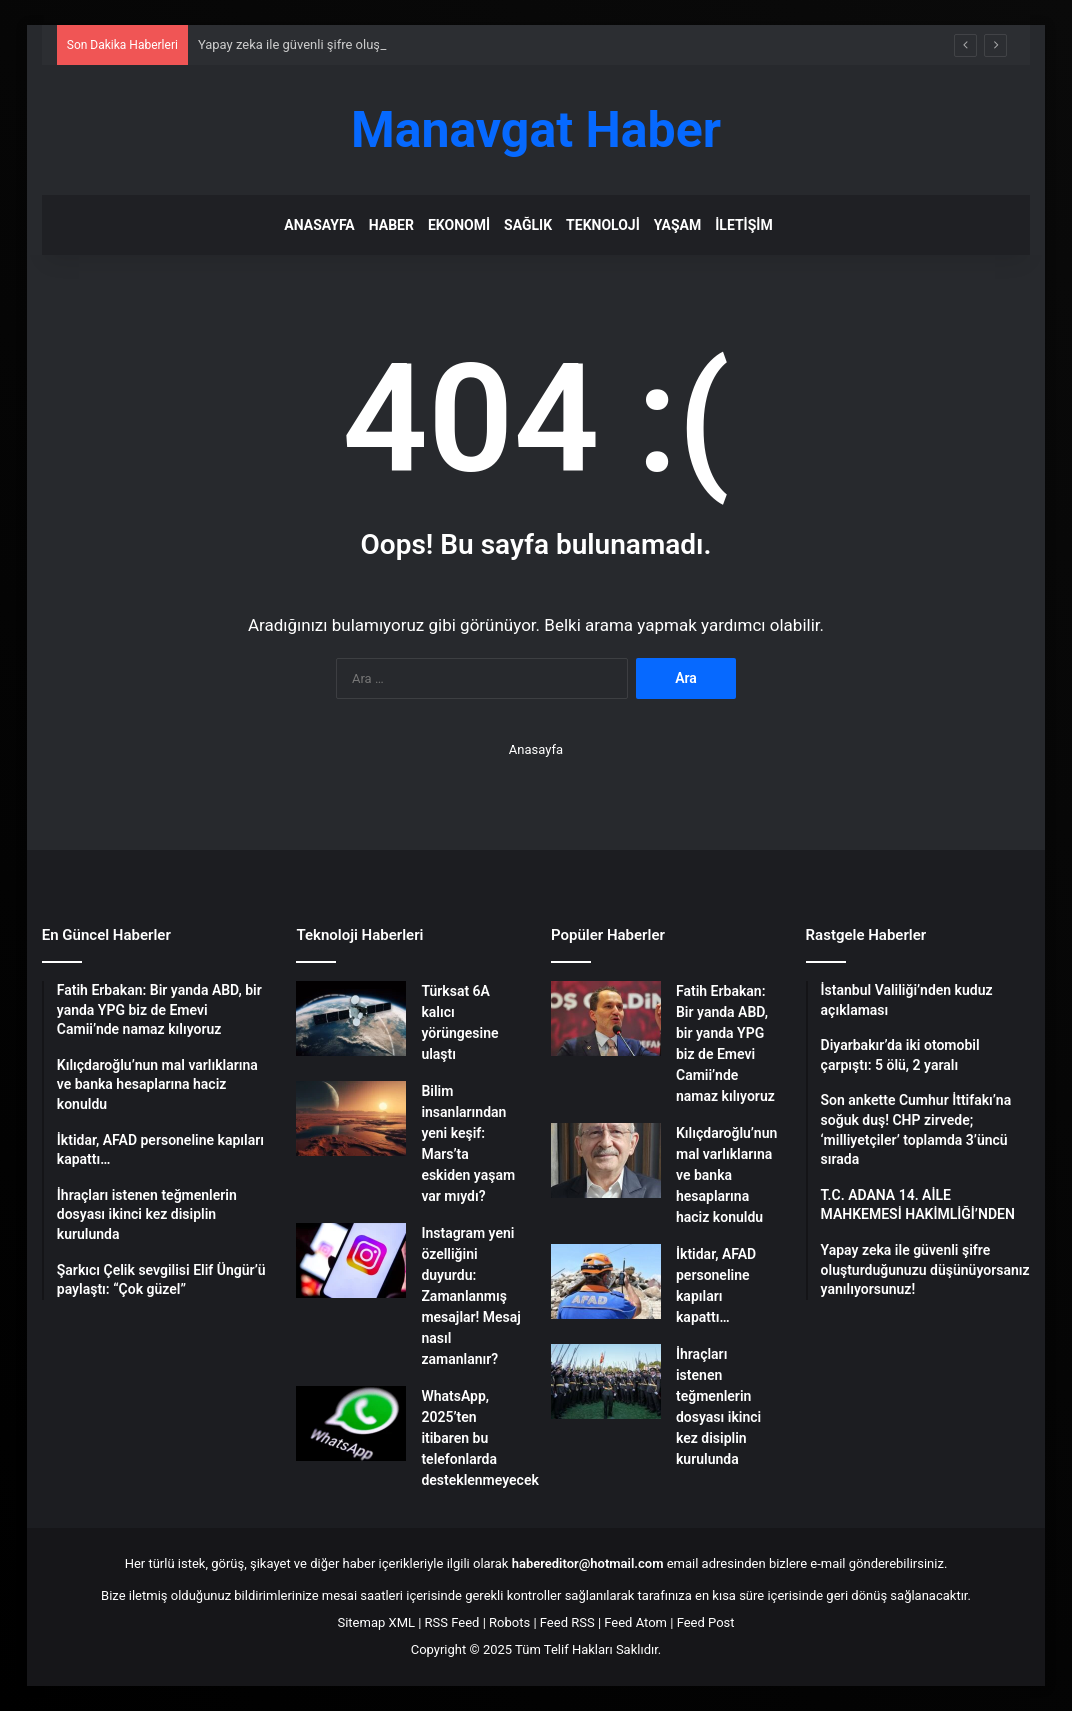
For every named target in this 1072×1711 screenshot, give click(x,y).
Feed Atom (635, 1622)
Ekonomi (459, 225)
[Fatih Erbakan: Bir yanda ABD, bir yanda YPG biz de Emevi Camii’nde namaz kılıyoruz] (606, 1018)
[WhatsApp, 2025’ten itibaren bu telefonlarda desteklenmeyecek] (351, 1423)
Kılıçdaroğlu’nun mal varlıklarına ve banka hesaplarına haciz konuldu (726, 1175)
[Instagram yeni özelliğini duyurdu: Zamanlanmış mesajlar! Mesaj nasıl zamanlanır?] (351, 1260)
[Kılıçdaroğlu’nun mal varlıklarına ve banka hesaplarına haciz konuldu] (606, 1160)
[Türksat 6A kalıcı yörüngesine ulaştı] (351, 1018)
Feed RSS (567, 1622)
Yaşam (677, 225)
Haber (391, 225)
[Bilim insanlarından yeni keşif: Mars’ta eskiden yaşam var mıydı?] (351, 1118)
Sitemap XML (376, 1622)
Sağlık (528, 225)
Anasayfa (319, 225)
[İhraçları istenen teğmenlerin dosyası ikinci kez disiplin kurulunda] (606, 1381)
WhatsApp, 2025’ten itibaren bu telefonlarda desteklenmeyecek (479, 1438)
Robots (509, 1622)
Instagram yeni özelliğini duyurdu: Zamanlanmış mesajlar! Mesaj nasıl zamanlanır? (470, 1296)
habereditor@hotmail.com (588, 1563)
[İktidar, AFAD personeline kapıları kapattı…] (606, 1281)
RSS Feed (452, 1622)
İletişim (743, 225)
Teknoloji (603, 225)
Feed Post (706, 1622)
